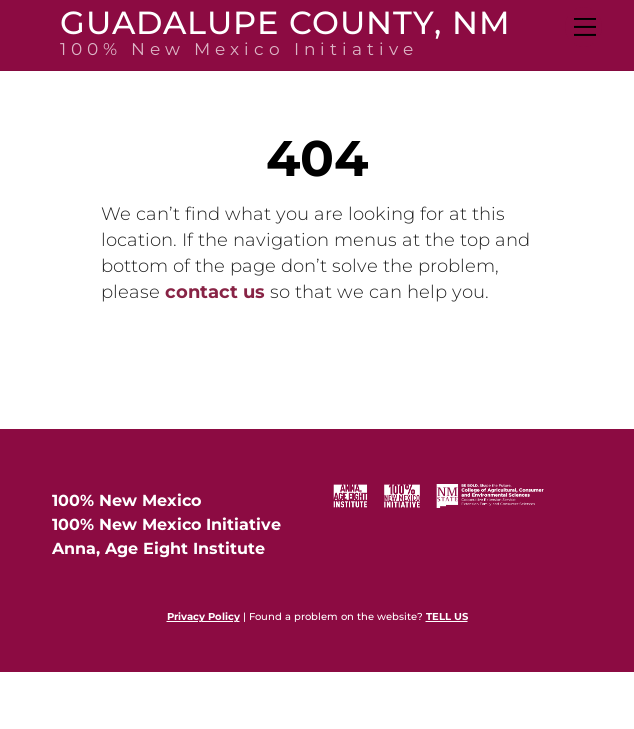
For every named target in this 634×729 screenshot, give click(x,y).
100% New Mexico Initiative (166, 524)
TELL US (447, 616)
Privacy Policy (203, 616)
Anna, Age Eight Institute (158, 548)
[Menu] (583, 27)
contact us (215, 292)
